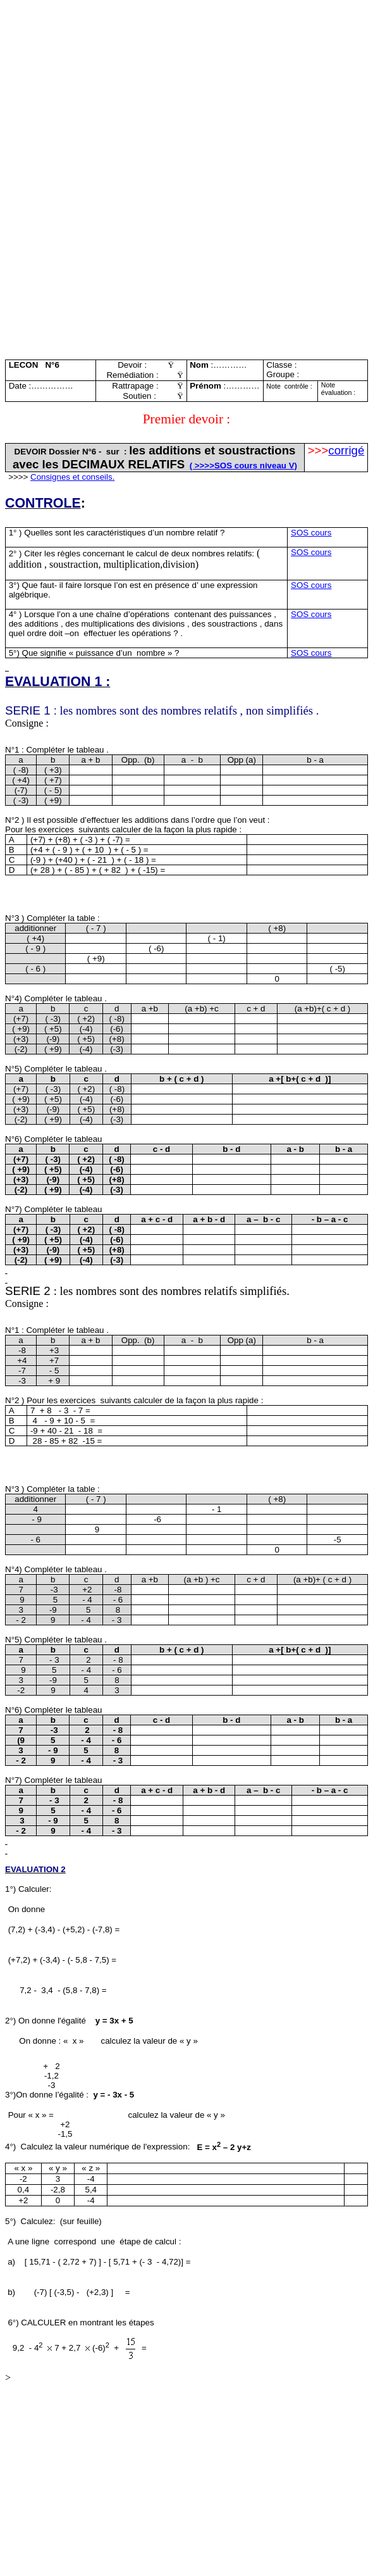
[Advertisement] (186, 93)
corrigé (346, 450)
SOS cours (311, 532)
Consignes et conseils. (72, 477)
